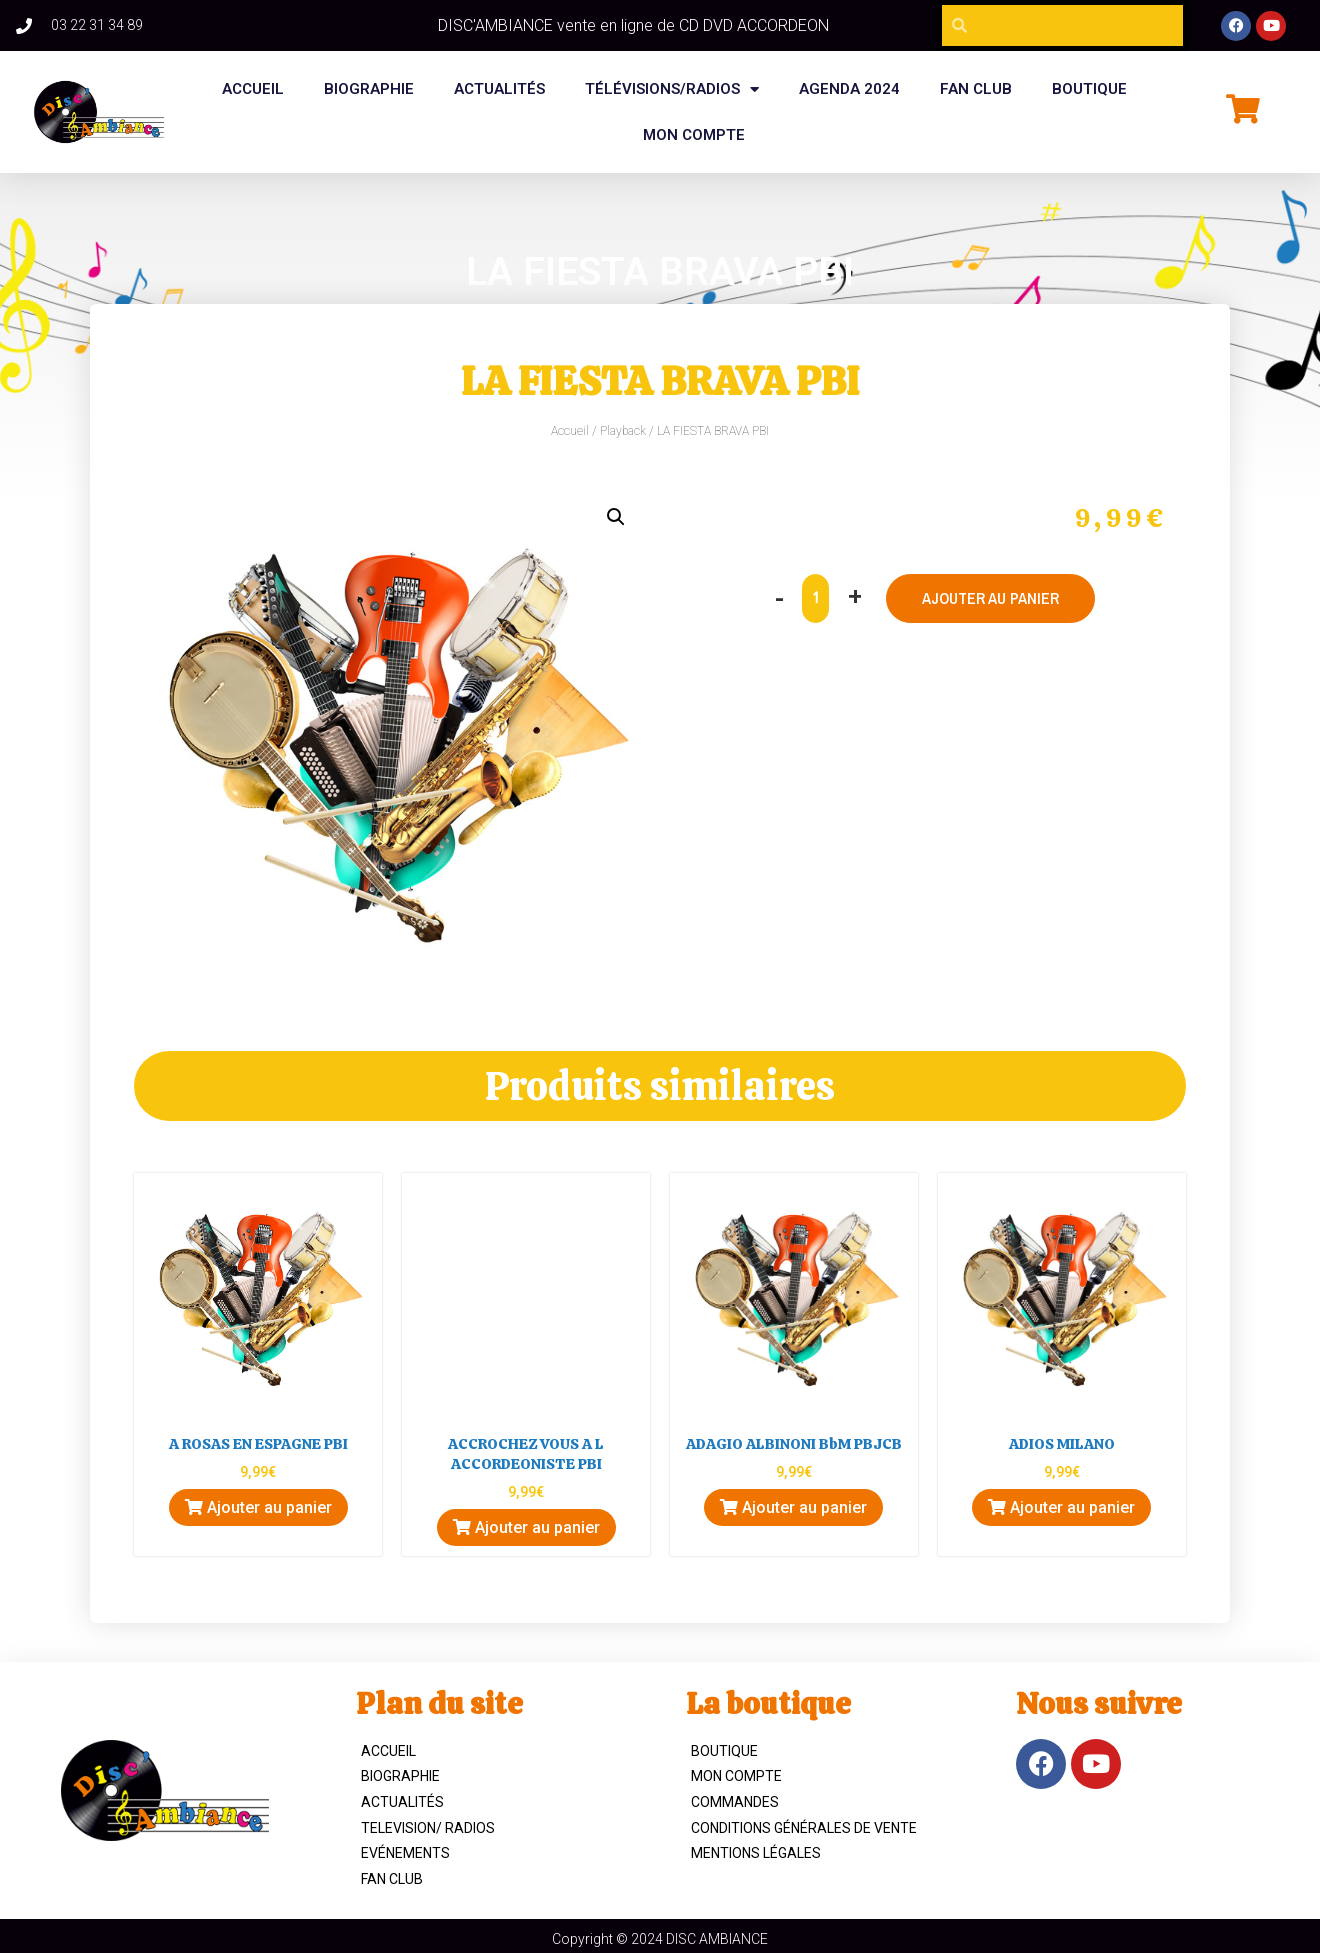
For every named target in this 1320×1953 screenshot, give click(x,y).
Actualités (499, 89)
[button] (616, 517)
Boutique (724, 1751)
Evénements (405, 1853)
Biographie (400, 1776)
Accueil (253, 89)
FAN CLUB (976, 89)
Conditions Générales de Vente (804, 1828)
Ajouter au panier (991, 598)
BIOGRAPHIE (369, 89)
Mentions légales (756, 1853)
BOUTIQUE (1089, 89)
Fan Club (392, 1879)
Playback (623, 431)
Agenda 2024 (849, 89)
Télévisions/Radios (672, 89)
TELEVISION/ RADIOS (428, 1828)
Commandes (735, 1802)
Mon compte (694, 135)
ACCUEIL (388, 1751)
